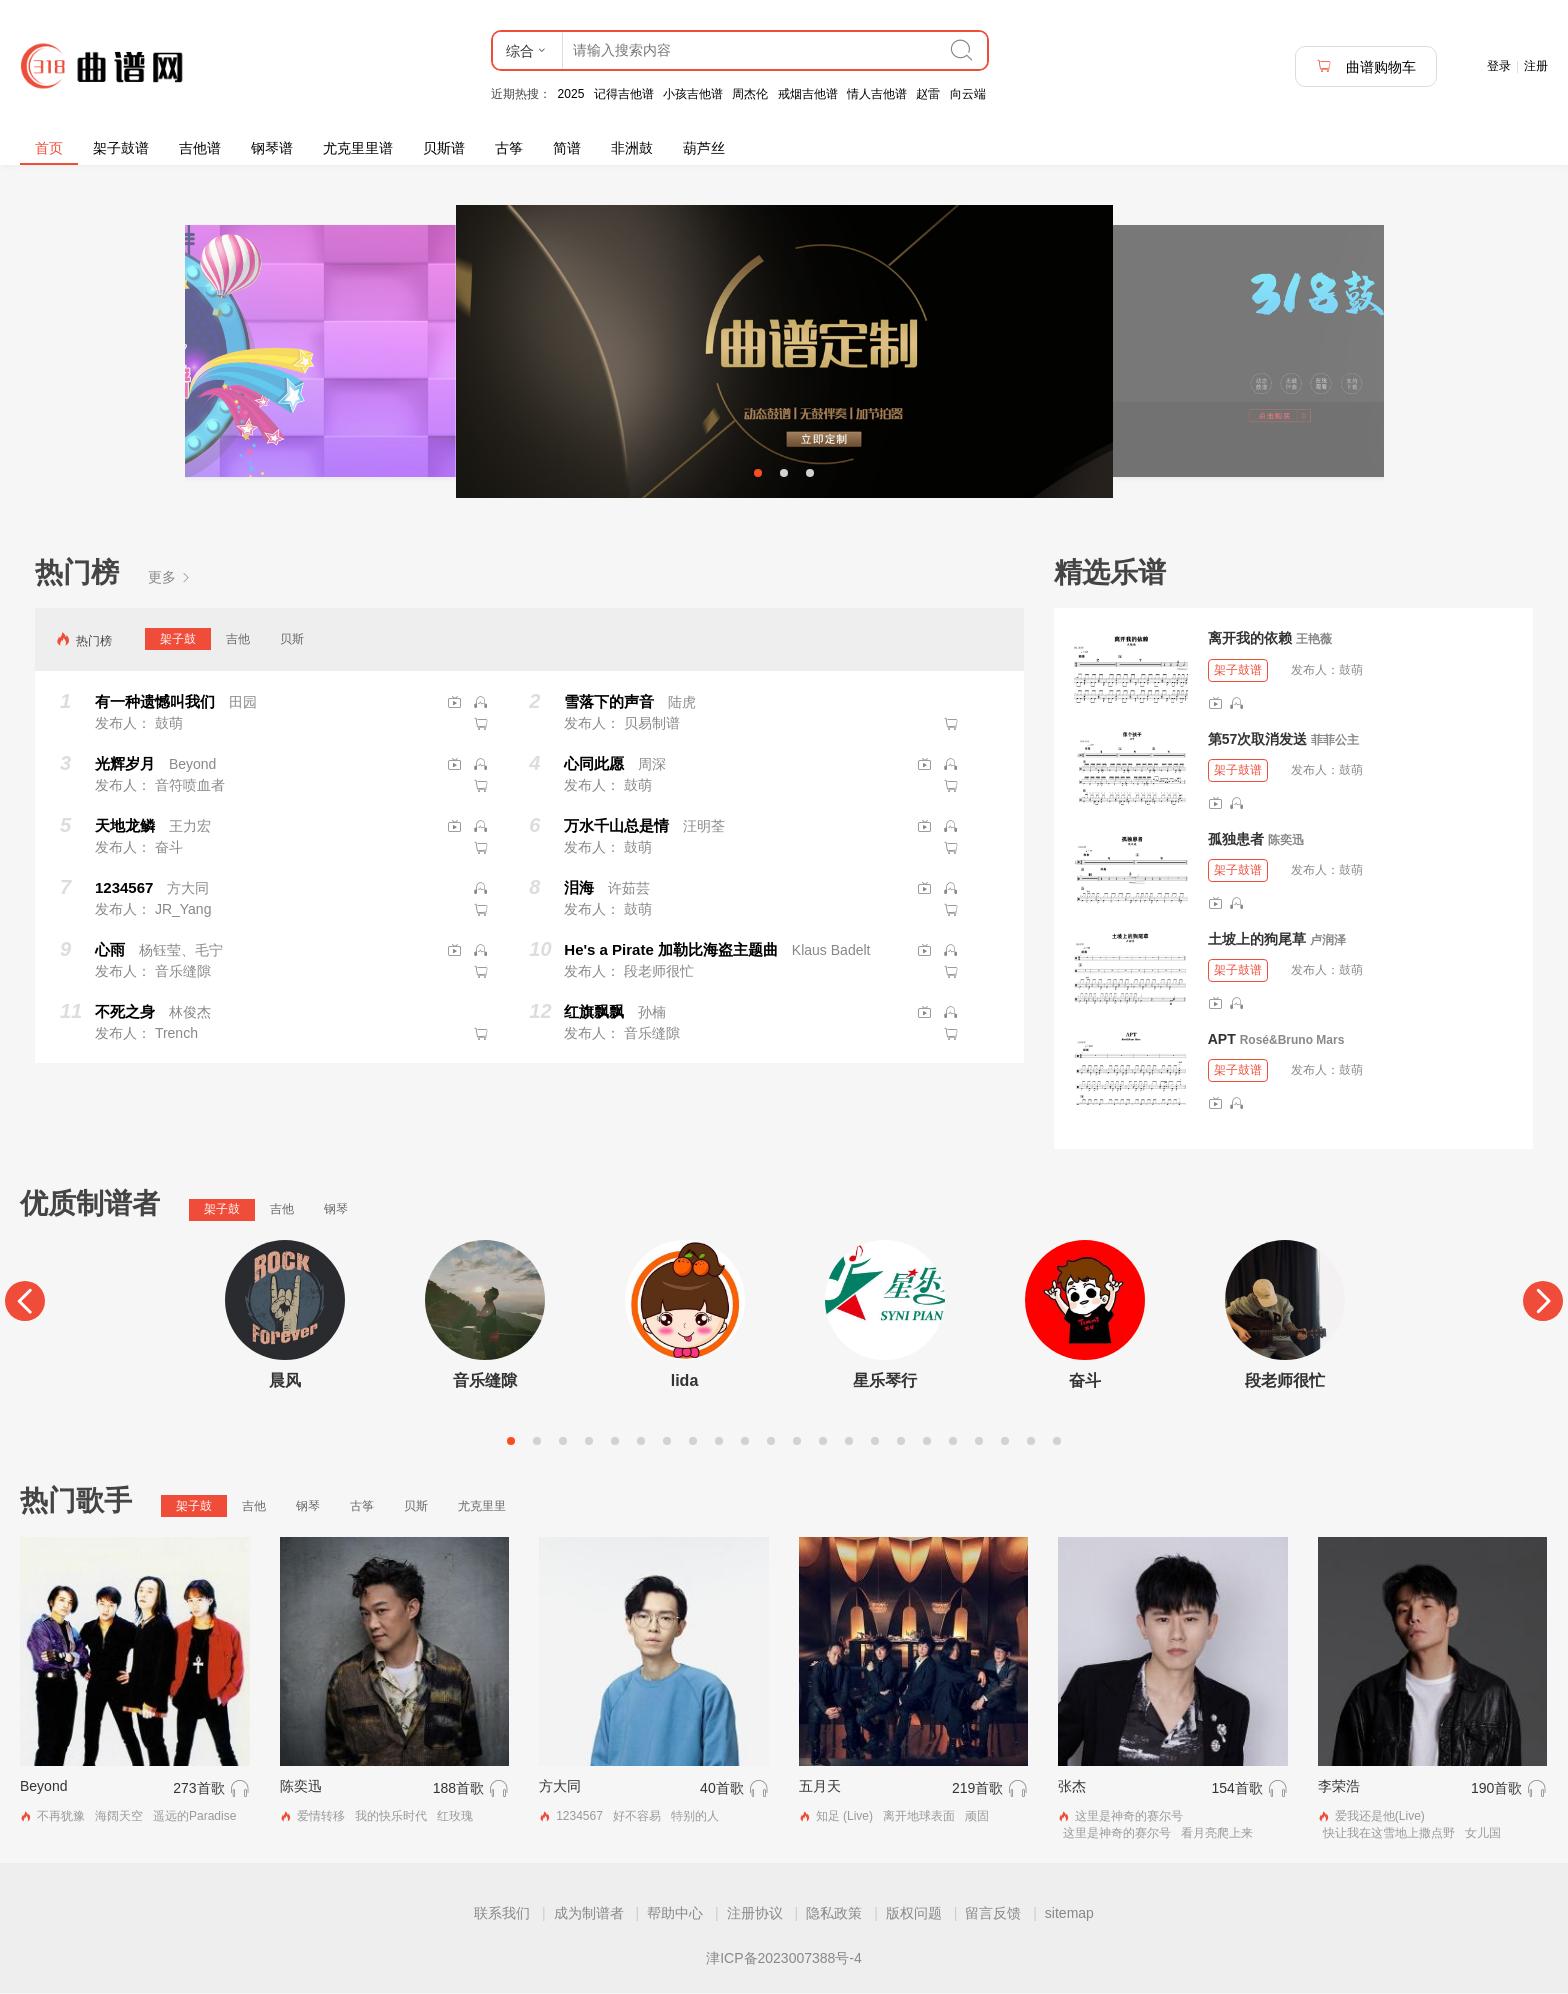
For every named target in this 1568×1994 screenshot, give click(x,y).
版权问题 (914, 1914)
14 (849, 1443)
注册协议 (755, 1914)
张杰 (1072, 1788)
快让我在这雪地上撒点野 (1389, 1835)
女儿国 (1483, 1835)
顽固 (977, 1818)
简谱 (567, 148)
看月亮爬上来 (1217, 1835)
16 (901, 1443)
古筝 (509, 148)
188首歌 (458, 1790)
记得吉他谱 (624, 94)
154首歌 (1236, 1790)
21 (1031, 1443)
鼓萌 (1351, 671)
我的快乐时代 (391, 1818)
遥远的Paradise (194, 1818)
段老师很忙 (1285, 1382)
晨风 (285, 1382)
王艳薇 (1314, 641)
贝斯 (292, 641)
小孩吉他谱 (693, 94)
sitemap (1069, 1914)
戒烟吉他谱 (808, 94)
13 (823, 1443)
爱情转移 (321, 1818)
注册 (1536, 66)
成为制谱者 (589, 1914)
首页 (49, 148)
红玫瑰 (455, 1818)
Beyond (43, 1788)
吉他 (238, 641)
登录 (1499, 66)
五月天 (820, 1788)
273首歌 (198, 1790)
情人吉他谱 (877, 94)
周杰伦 (750, 94)
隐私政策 (834, 1914)
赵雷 (928, 94)
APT (1222, 1041)
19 (979, 1443)
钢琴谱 (272, 148)
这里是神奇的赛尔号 (1129, 1818)
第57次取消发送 (1258, 740)
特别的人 (695, 1818)
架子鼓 (178, 641)
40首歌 (722, 1790)
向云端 (968, 94)
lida (685, 1382)
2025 (571, 94)
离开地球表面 (919, 1818)
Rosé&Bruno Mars (1292, 1042)
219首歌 (977, 1790)
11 (771, 1443)
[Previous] (25, 1303)
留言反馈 (993, 1914)
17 (927, 1443)
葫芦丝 (704, 148)
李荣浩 (1339, 1788)
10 (745, 1443)
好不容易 (637, 1818)
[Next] (1543, 1303)
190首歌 (1496, 1790)
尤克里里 (482, 1508)
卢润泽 (1328, 941)
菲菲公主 (1335, 741)
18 (953, 1443)
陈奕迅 (1286, 841)
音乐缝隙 (485, 1382)
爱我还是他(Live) (1380, 1818)
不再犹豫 (61, 1818)
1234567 (579, 1818)
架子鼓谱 (121, 148)
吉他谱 (200, 148)
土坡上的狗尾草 (1257, 940)
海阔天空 (119, 1818)
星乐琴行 (885, 1382)
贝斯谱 (444, 148)
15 (875, 1443)
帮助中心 (675, 1914)
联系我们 (502, 1914)
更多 (170, 578)
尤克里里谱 (358, 148)
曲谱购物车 (1366, 66)
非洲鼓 (632, 148)
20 (1005, 1443)
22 (1057, 1443)
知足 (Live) (844, 1818)
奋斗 (1085, 1382)
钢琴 (336, 1211)
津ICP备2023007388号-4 (784, 1959)
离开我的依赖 (1250, 640)
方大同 (560, 1788)
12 (797, 1443)
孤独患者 (1236, 840)
